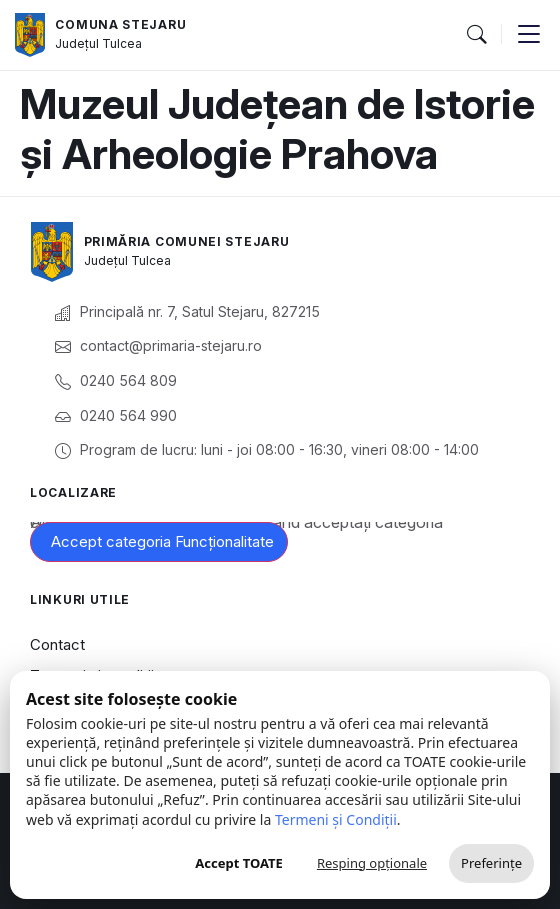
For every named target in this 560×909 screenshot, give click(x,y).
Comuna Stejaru (120, 24)
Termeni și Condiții (336, 819)
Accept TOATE (239, 863)
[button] (476, 35)
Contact (57, 644)
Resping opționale (372, 863)
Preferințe (491, 863)
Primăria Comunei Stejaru (187, 241)
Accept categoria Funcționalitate (162, 541)
